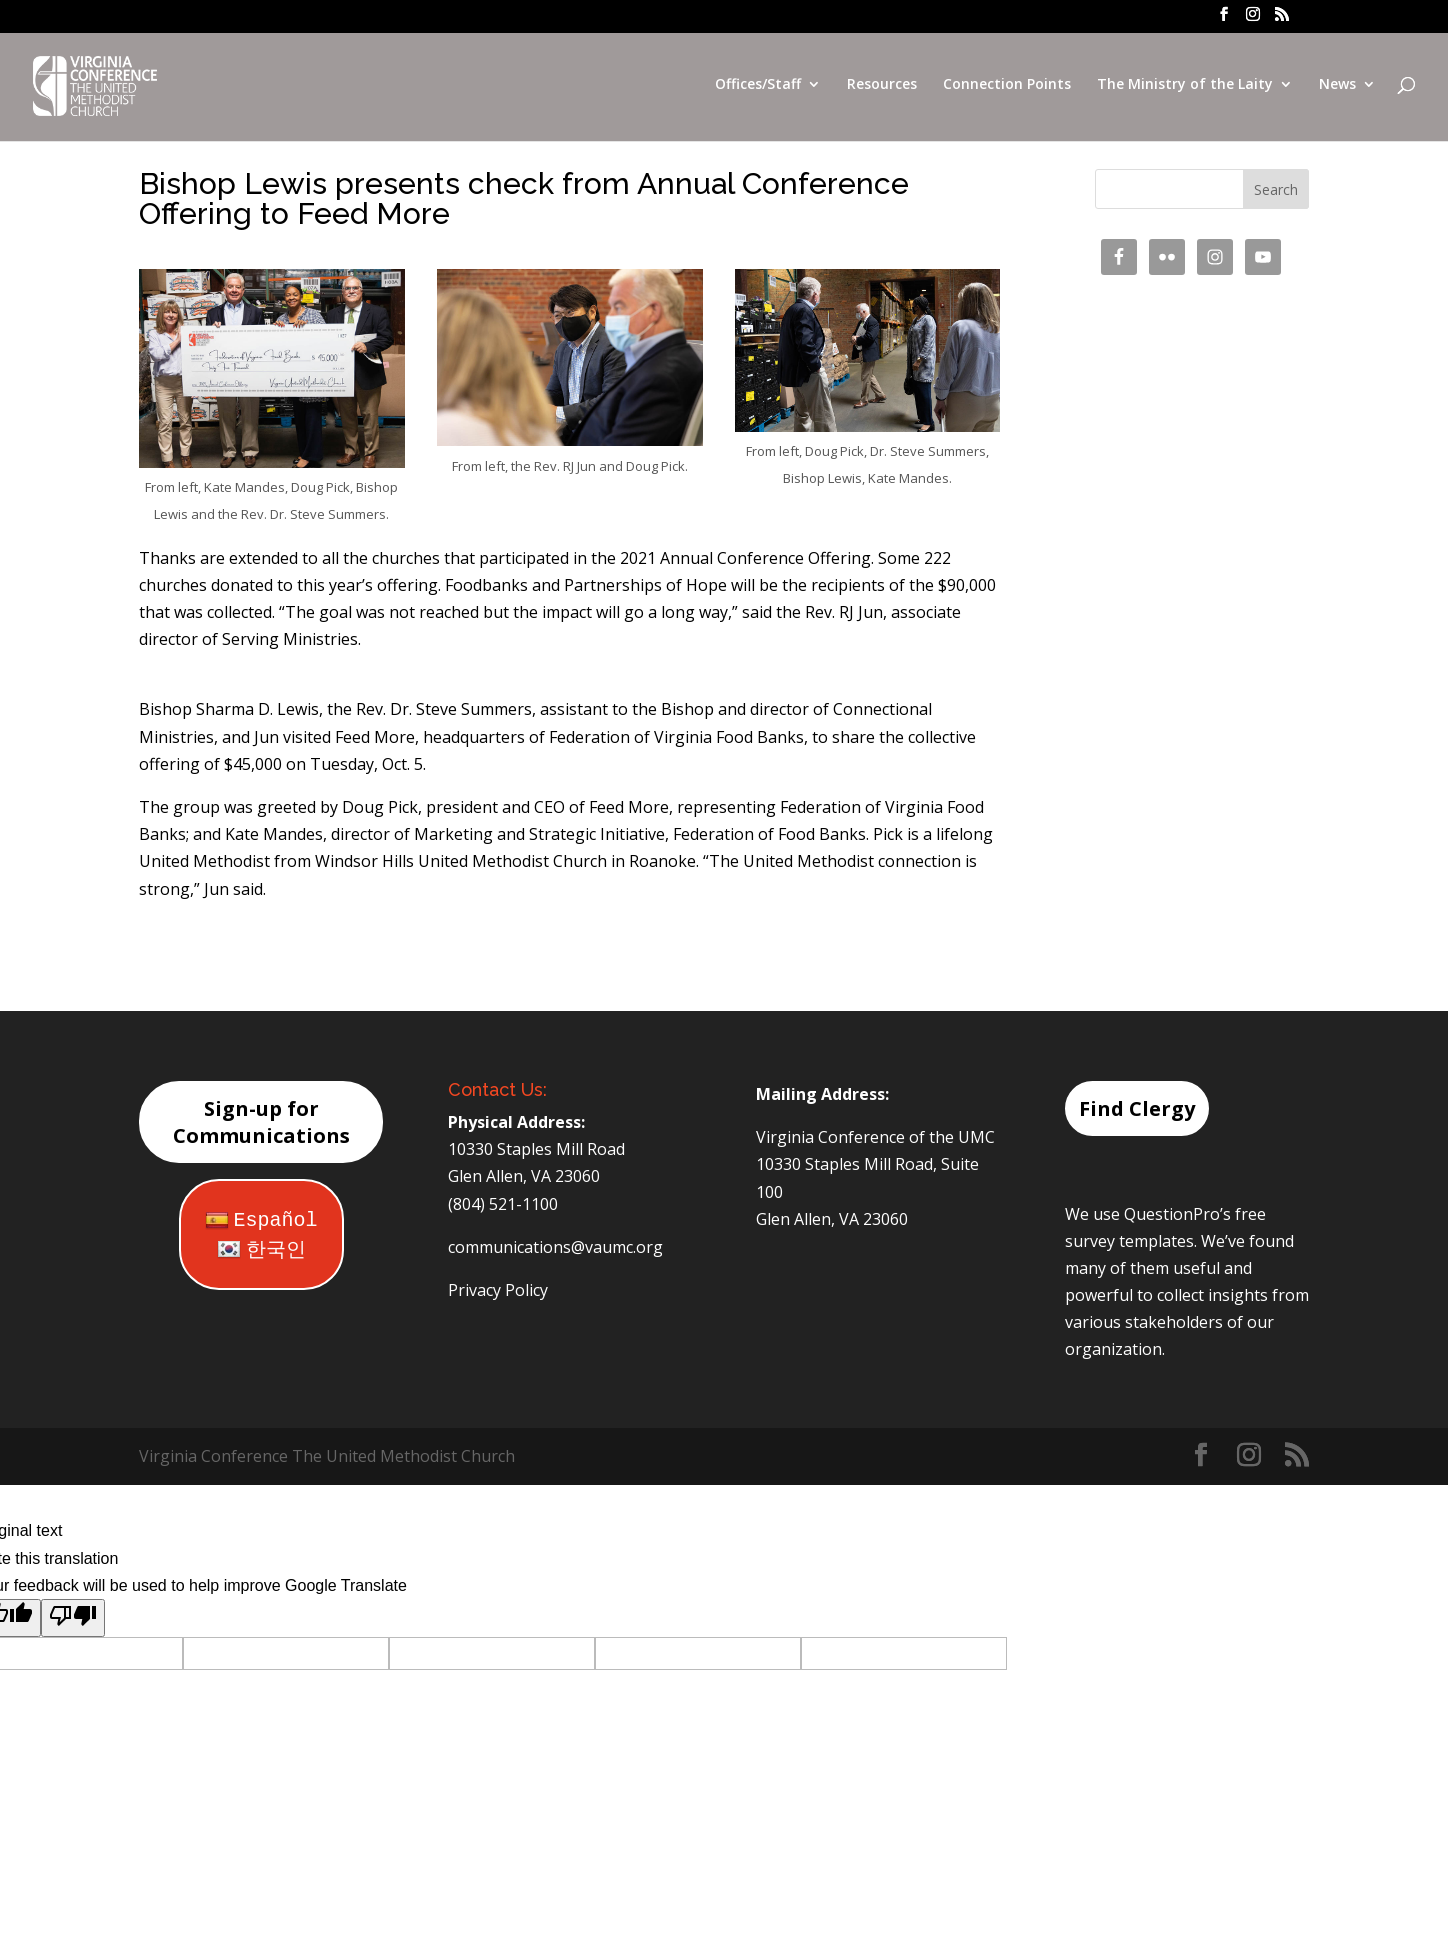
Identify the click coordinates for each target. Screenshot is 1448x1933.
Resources (882, 88)
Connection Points (1007, 88)
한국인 (261, 1250)
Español (261, 1220)
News (1337, 88)
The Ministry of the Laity (1185, 88)
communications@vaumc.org (555, 1247)
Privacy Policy (498, 1290)
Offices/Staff (758, 88)
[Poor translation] (73, 1618)
